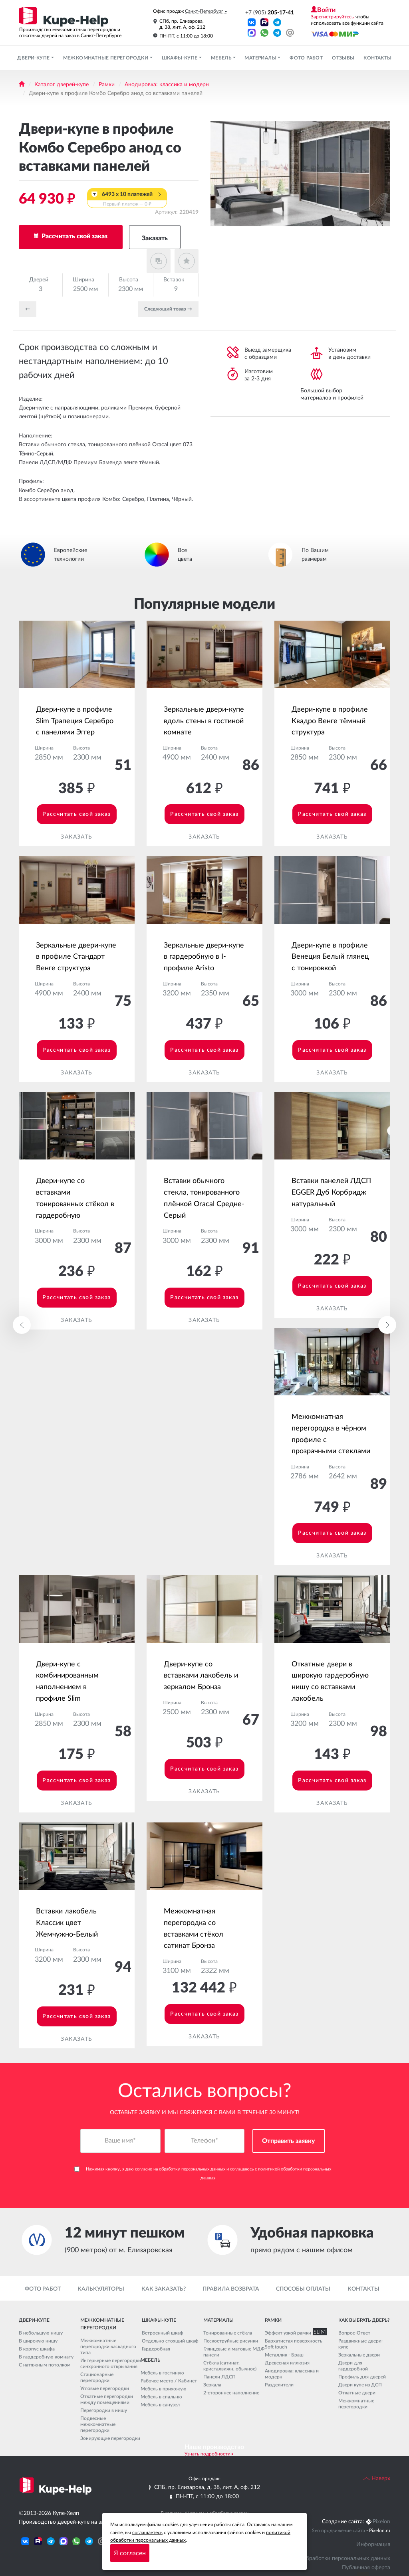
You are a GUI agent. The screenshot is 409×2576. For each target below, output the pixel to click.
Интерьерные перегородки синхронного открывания (110, 2363)
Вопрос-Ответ (354, 2333)
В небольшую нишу (41, 2333)
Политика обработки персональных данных (333, 2558)
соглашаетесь (147, 2532)
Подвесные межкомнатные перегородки (97, 2424)
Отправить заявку (288, 2141)
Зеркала (212, 2384)
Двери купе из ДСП (360, 2384)
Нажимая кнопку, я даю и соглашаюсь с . (202, 2173)
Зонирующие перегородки (110, 2438)
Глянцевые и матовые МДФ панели (234, 2351)
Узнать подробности (207, 2453)
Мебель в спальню (161, 2396)
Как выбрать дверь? (363, 2320)
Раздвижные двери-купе (360, 2344)
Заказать (155, 238)
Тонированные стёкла (227, 2333)
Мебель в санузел (160, 2404)
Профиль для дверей (362, 2376)
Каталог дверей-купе (61, 84)
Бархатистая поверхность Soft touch (293, 2344)
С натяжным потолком (45, 2364)
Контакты (377, 57)
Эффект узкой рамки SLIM (294, 2333)
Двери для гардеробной (353, 2365)
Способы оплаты (303, 2289)
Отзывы (343, 57)
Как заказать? (163, 2289)
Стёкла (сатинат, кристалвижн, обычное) (229, 2365)
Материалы (261, 57)
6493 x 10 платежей (127, 200)
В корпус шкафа (37, 2348)
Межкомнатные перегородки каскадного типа (108, 2346)
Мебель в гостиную (162, 2372)
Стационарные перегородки (96, 2377)
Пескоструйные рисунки (230, 2341)
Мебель (222, 57)
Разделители (279, 2384)
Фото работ (306, 57)
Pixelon (381, 2522)
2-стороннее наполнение (231, 2392)
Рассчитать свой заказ (73, 236)
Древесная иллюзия (287, 2362)
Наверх (376, 2478)
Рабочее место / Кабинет (169, 2380)
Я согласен (130, 2553)
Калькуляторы (100, 2289)
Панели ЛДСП (219, 2376)
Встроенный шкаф (162, 2333)
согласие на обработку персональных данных (180, 2169)
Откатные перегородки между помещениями (106, 2399)
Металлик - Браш (284, 2354)
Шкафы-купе (180, 57)
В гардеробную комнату (46, 2356)
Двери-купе (34, 57)
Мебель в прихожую (164, 2388)
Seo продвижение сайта (338, 2530)
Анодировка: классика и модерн (167, 84)
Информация (373, 2544)
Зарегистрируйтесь (332, 16)
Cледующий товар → (168, 309)
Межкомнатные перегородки (106, 57)
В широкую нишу (38, 2341)
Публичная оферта (366, 2567)
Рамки (107, 84)
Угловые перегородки (104, 2388)
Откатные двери (356, 2392)
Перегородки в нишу (103, 2410)
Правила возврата (231, 2289)
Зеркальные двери (359, 2354)
